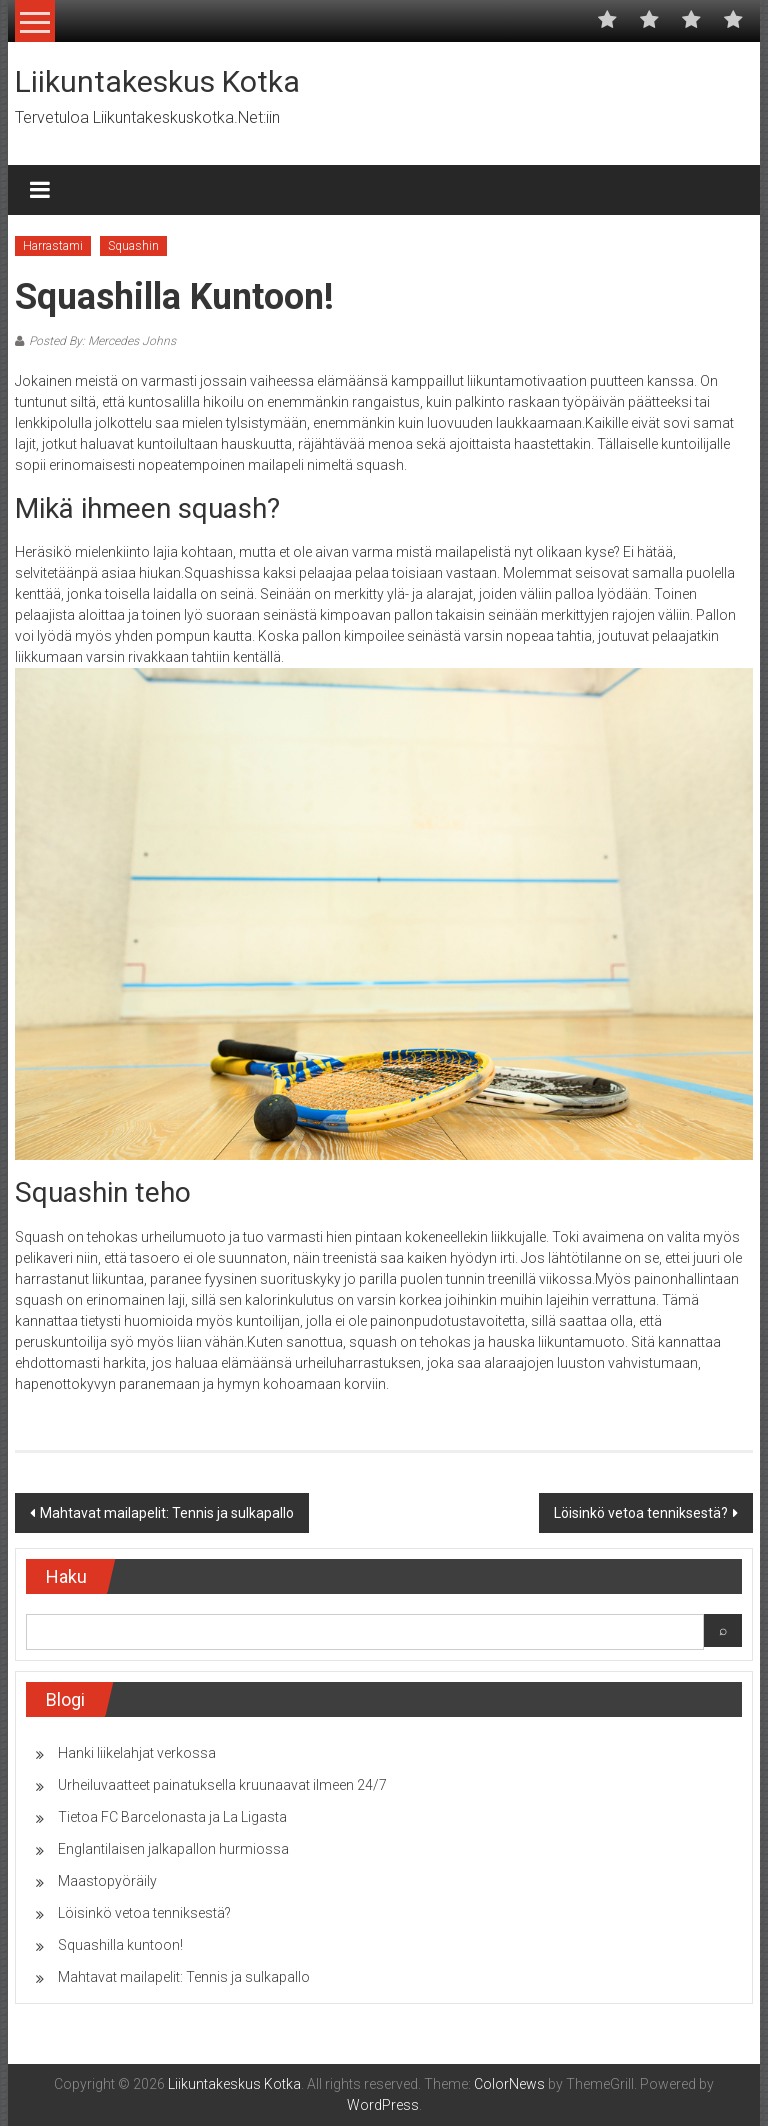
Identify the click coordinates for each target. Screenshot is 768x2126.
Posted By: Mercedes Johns (102, 341)
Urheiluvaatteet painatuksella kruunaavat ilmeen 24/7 (222, 1785)
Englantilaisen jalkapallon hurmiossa (173, 1849)
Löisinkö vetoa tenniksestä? (641, 1513)
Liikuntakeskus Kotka (157, 81)
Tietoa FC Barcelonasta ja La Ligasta (172, 1817)
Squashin (133, 246)
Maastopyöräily (107, 1881)
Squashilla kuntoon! (120, 1945)
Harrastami (53, 246)
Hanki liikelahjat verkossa (137, 1753)
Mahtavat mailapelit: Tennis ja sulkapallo (167, 1513)
